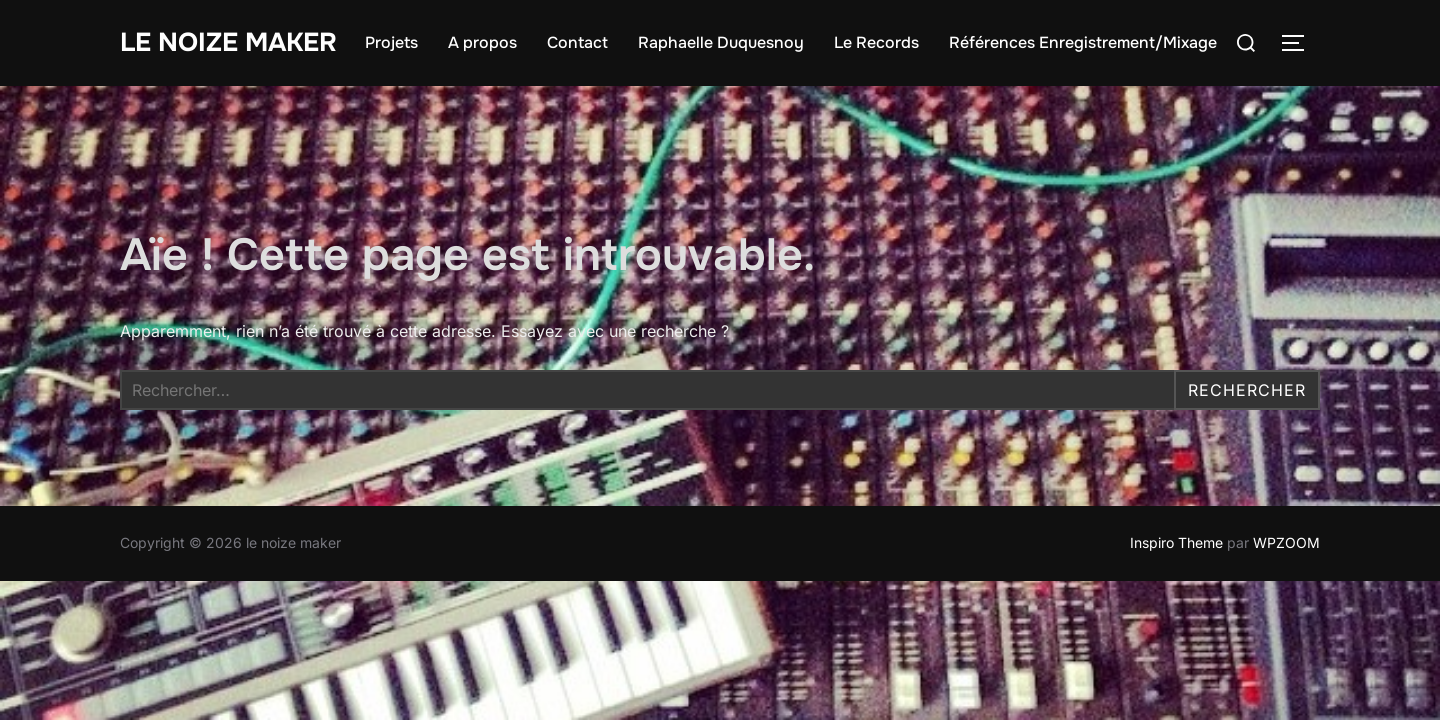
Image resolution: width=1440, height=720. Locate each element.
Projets (391, 42)
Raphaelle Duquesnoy (721, 42)
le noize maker (228, 42)
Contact (577, 42)
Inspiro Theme (1176, 542)
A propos (482, 42)
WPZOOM (1286, 542)
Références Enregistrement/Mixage (1083, 42)
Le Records (876, 42)
